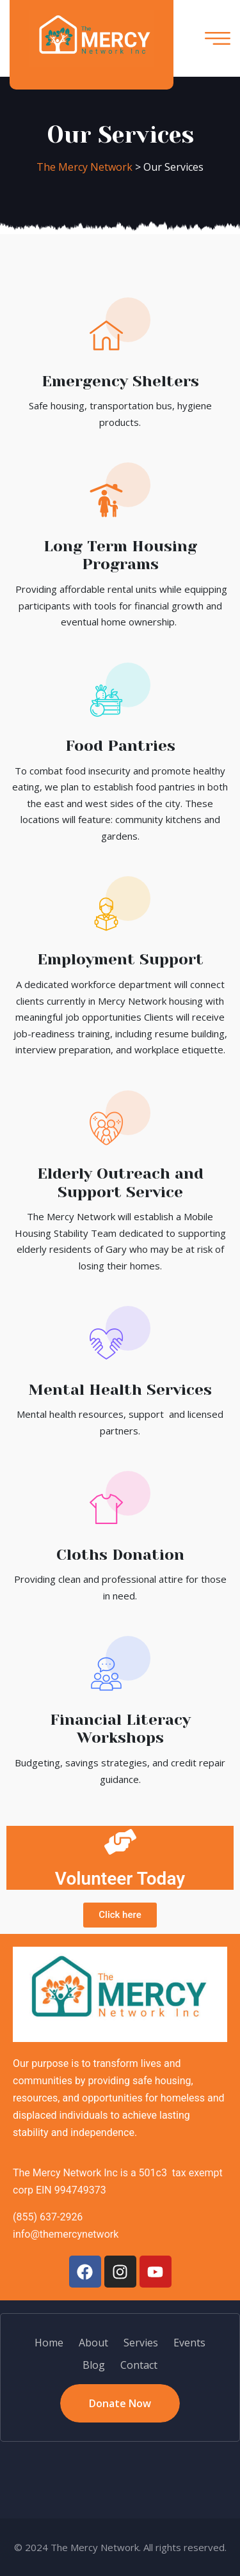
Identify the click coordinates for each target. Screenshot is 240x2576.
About (93, 2343)
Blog (94, 2365)
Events (189, 2343)
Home (49, 2343)
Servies (141, 2343)
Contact (138, 2365)
